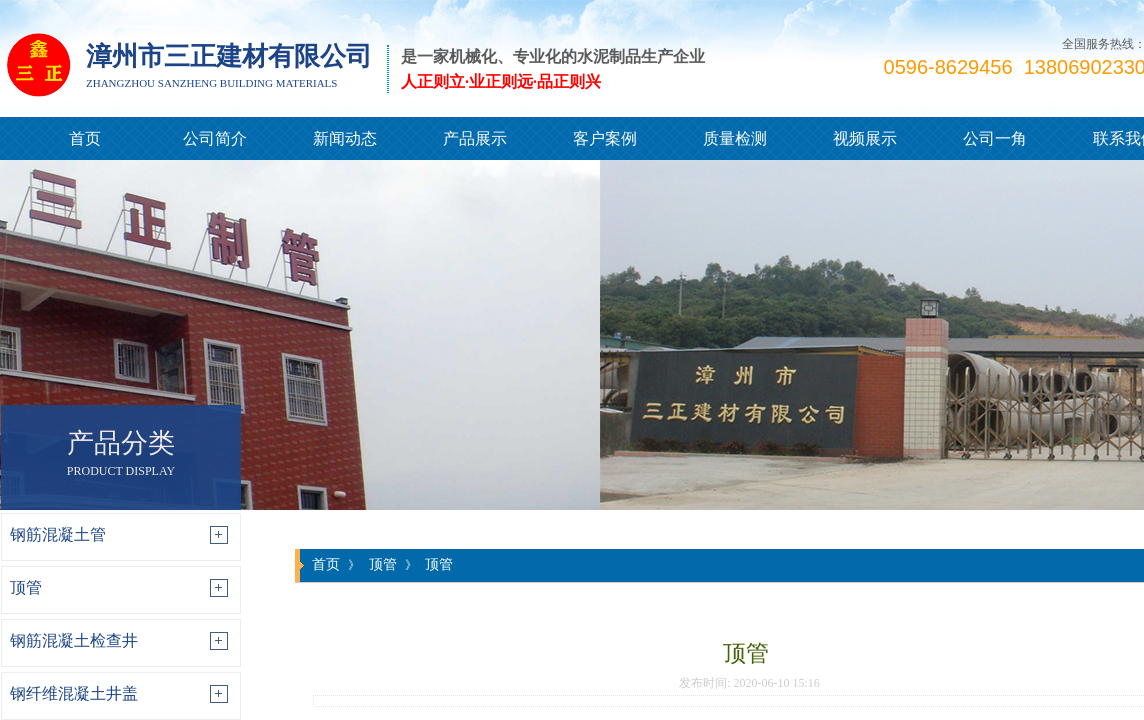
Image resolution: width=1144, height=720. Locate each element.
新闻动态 (345, 138)
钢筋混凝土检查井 (74, 640)
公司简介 (215, 138)
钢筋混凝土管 (58, 534)
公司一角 (995, 138)
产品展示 (475, 138)
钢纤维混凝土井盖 (74, 693)
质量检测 (735, 138)
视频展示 (865, 138)
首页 (85, 138)
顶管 (26, 587)
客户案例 (605, 138)
